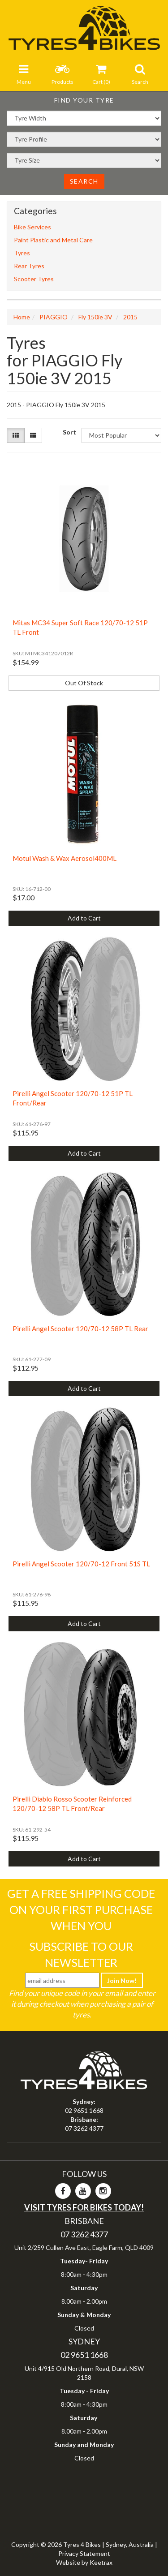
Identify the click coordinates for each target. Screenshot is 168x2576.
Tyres (22, 253)
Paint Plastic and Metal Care (53, 240)
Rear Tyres (29, 266)
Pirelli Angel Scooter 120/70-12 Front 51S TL (81, 1564)
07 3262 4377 (84, 2128)
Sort (69, 432)
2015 (130, 317)
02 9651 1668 (84, 2110)
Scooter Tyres (34, 279)
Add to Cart (84, 918)
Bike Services (32, 227)
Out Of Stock (84, 683)
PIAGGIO (53, 317)
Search (84, 181)
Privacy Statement (84, 2553)
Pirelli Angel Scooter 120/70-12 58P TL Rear (80, 1329)
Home (21, 317)
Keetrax (101, 2562)
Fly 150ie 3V (95, 317)
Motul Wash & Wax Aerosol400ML (64, 858)
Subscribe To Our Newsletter (81, 1954)
